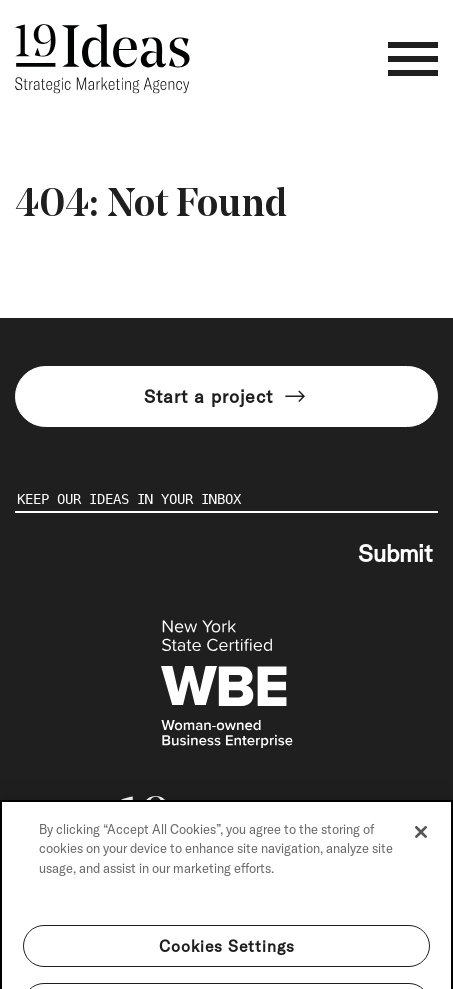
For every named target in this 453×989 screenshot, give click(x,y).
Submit (395, 553)
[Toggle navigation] (413, 59)
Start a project (226, 396)
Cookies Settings (227, 962)
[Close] (421, 848)
